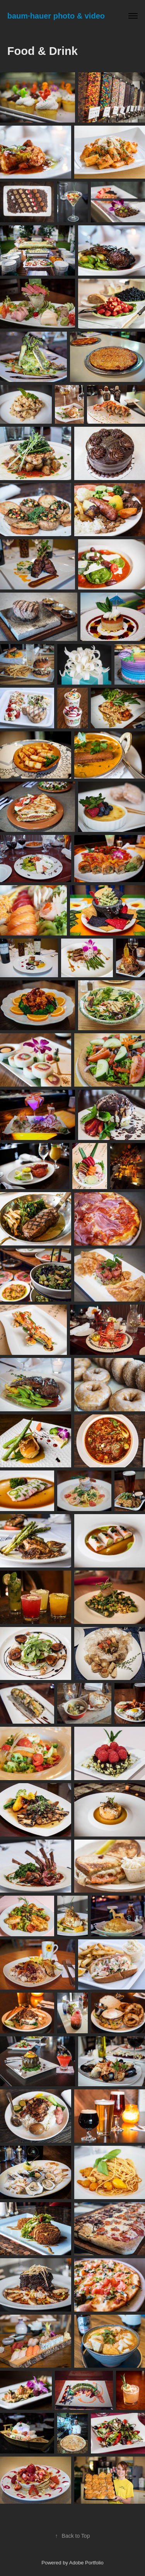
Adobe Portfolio (86, 2563)
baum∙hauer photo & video (56, 16)
